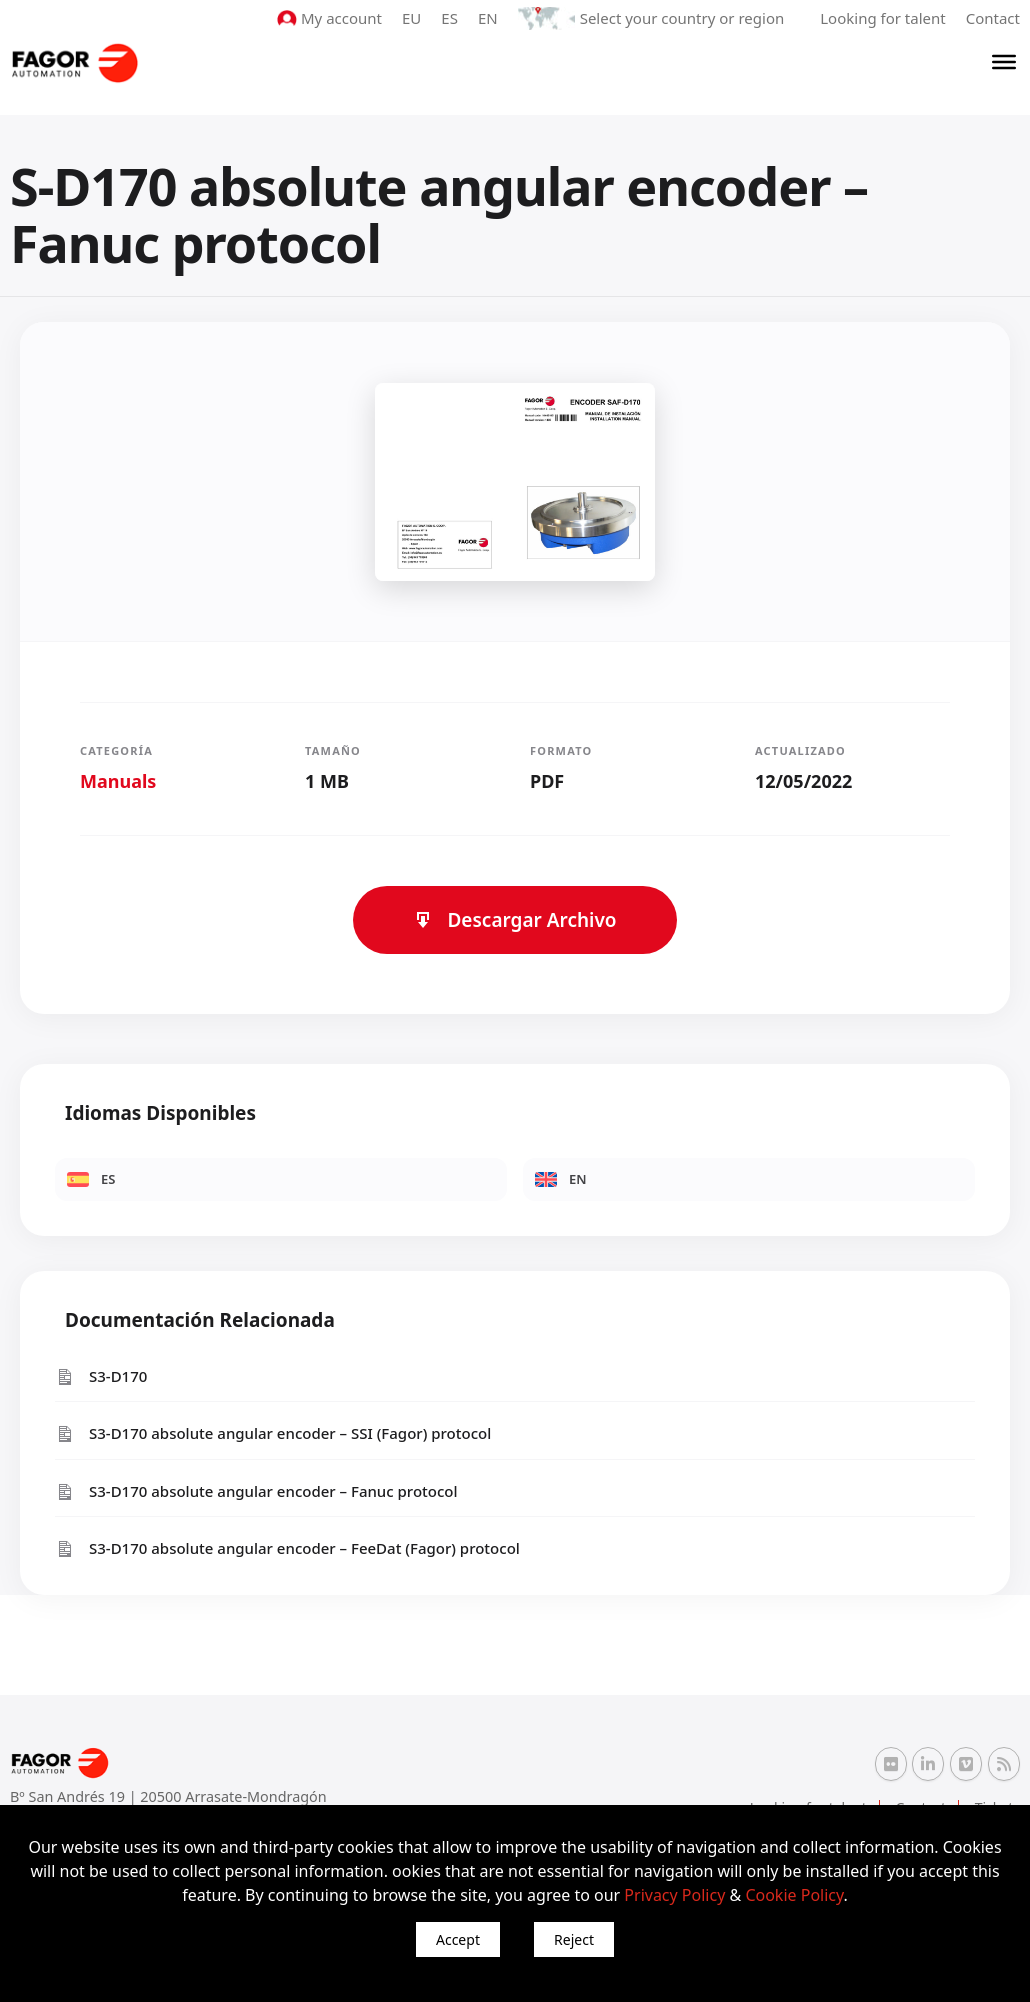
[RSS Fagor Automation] (1004, 1764)
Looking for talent (882, 18)
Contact (993, 18)
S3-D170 (101, 1376)
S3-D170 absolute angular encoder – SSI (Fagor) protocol (273, 1433)
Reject (574, 1939)
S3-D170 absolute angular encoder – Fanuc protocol (256, 1491)
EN (488, 18)
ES (449, 18)
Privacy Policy (674, 1895)
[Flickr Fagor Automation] (891, 1764)
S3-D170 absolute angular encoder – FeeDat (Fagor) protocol (287, 1548)
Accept (458, 1939)
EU (411, 18)
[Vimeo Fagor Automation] (966, 1764)
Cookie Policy (794, 1895)
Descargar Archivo (514, 920)
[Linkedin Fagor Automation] (928, 1764)
